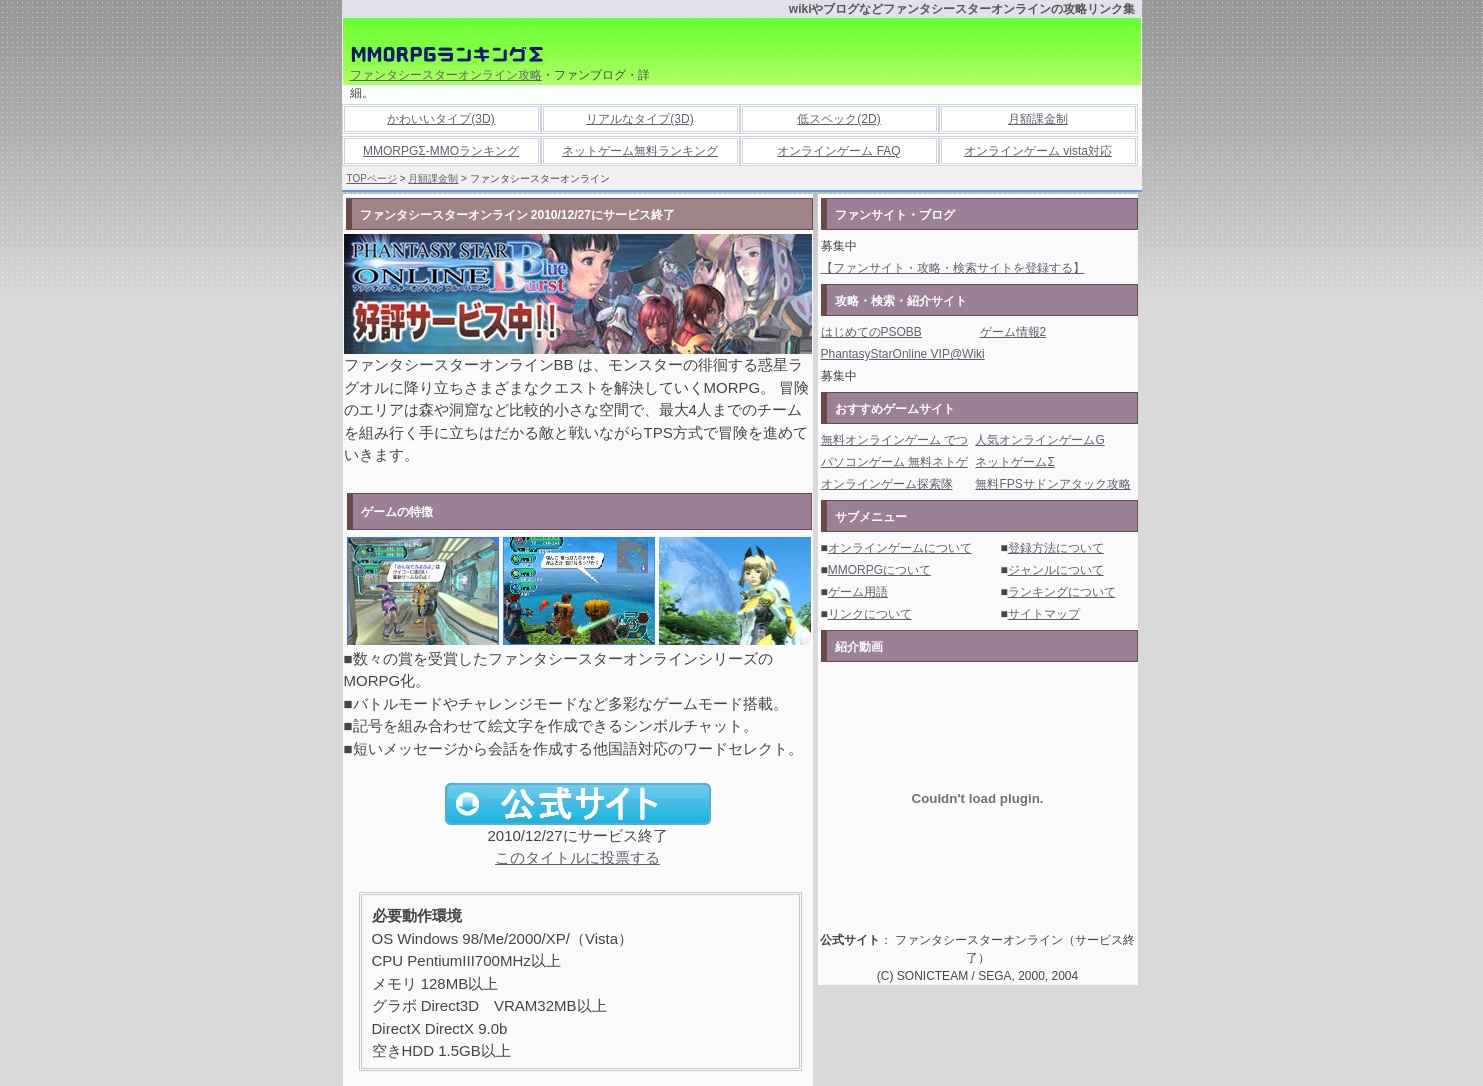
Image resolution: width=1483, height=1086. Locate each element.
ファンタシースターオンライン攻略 (446, 75)
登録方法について (1056, 548)
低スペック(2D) (838, 119)
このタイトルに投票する (577, 857)
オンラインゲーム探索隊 (887, 484)
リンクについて (870, 614)
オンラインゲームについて (900, 548)
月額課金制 (1038, 119)
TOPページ (372, 178)
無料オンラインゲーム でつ (894, 440)
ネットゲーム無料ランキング (640, 151)
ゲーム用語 (858, 592)
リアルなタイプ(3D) (639, 119)
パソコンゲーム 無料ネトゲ (894, 462)
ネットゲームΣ (1014, 462)
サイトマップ (1044, 614)
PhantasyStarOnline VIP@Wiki (903, 354)
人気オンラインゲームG (1039, 440)
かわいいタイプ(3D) (440, 119)
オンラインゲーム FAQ (838, 151)
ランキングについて (1062, 592)
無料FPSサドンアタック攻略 (1052, 484)
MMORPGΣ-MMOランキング (441, 151)
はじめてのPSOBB (871, 332)
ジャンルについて (1056, 570)
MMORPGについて (879, 570)
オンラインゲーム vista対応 (1038, 151)
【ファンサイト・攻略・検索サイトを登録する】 (953, 268)
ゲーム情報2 (1013, 332)
